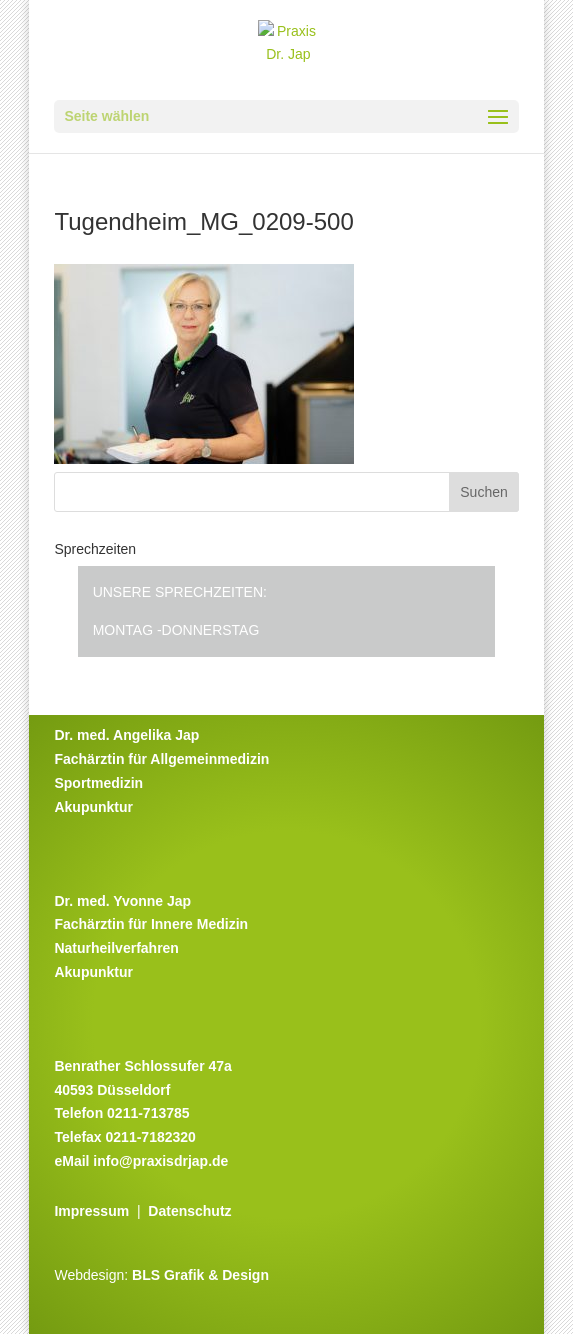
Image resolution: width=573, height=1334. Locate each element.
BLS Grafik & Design (200, 1275)
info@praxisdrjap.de (160, 1161)
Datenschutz (189, 1211)
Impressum (91, 1211)
